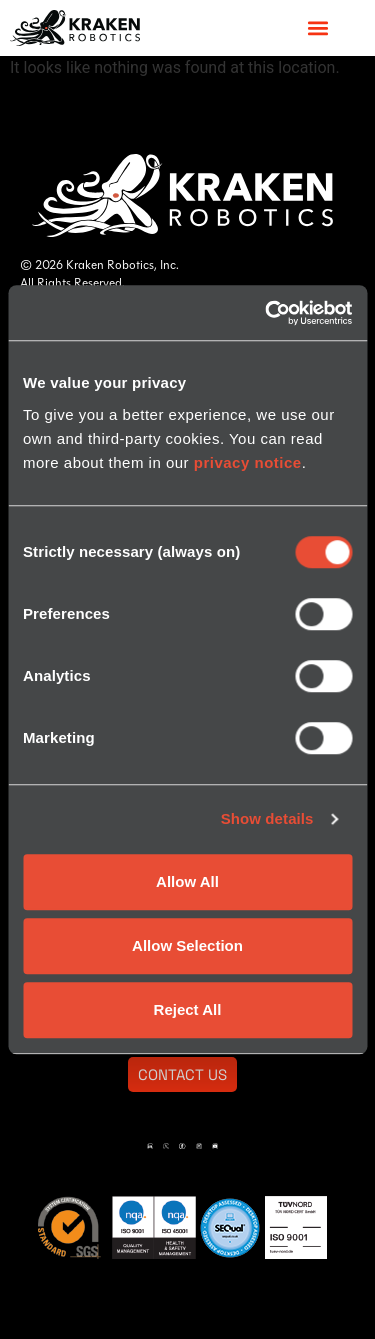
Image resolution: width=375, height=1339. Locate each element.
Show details (267, 818)
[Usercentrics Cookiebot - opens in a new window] (267, 313)
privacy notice (248, 462)
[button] (317, 27)
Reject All (188, 1009)
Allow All (187, 881)
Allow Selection (187, 945)
